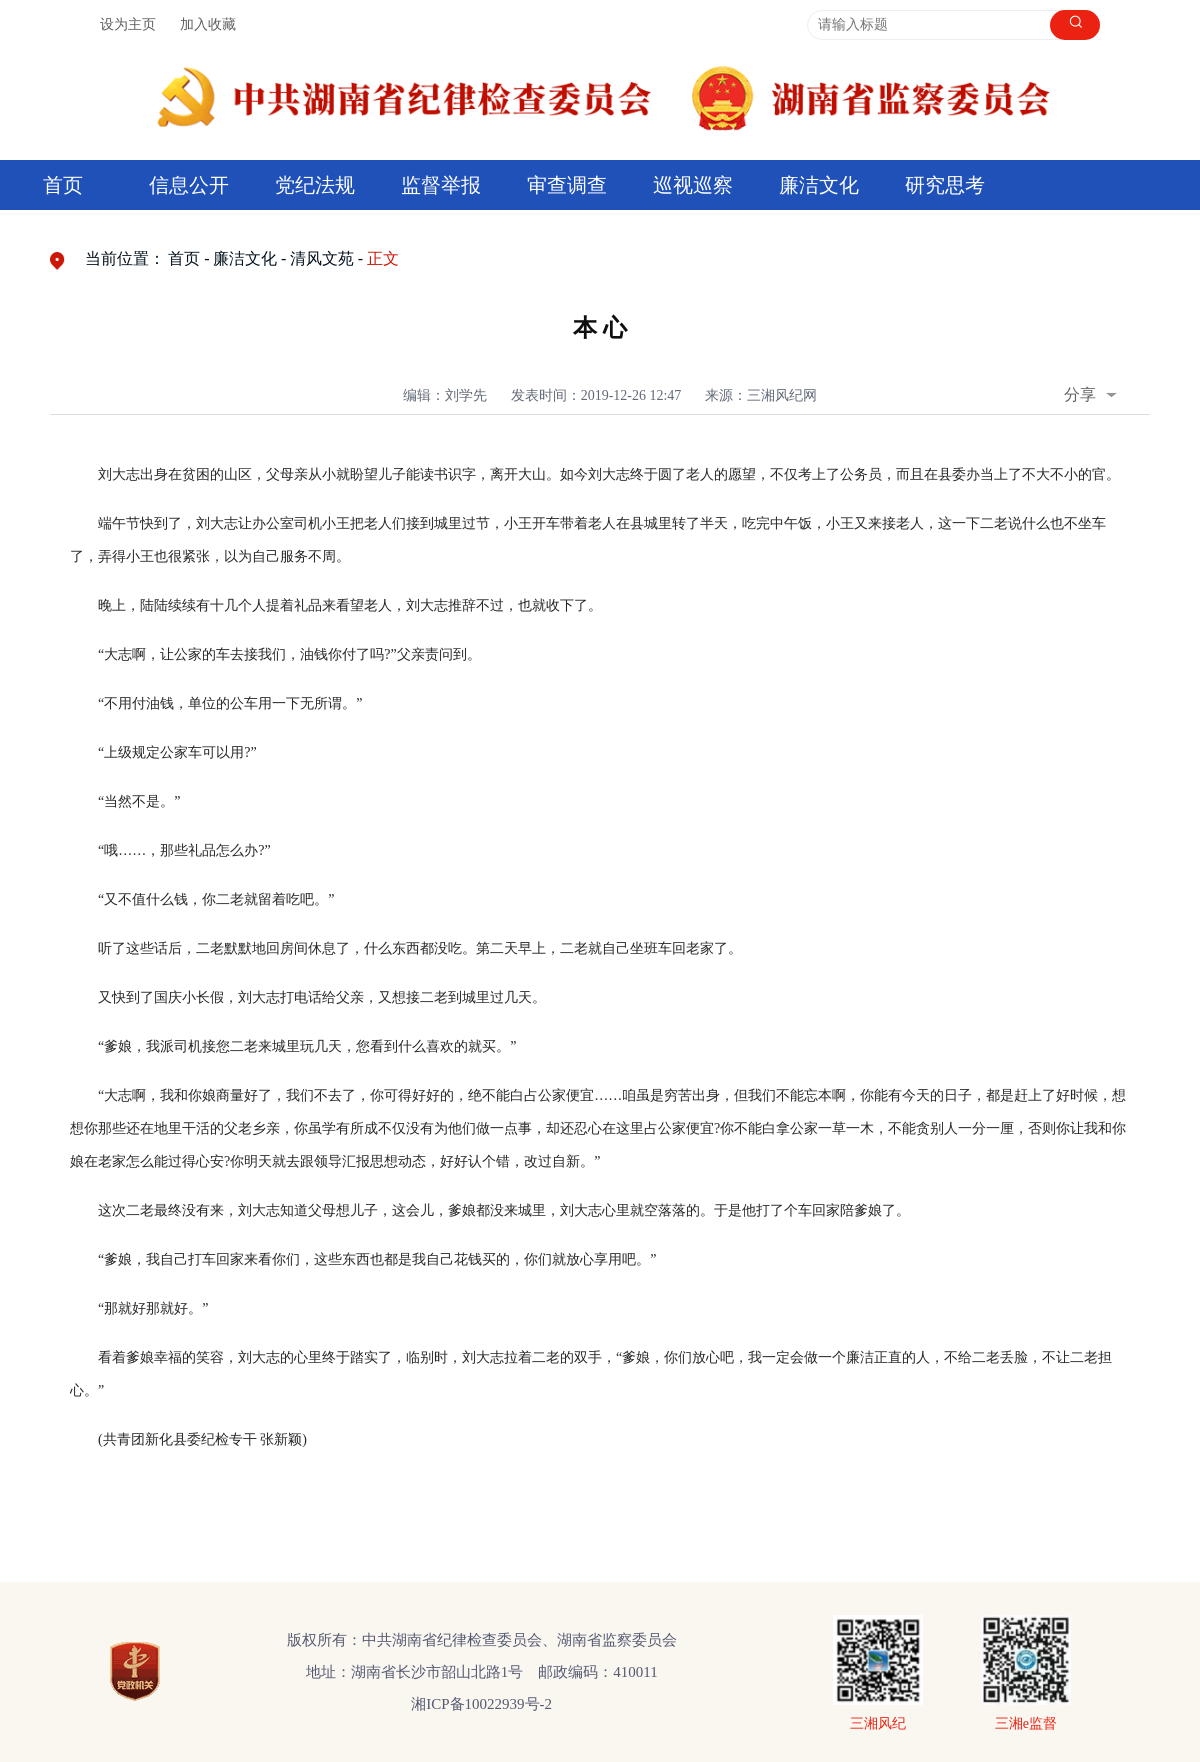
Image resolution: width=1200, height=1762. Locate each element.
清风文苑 (322, 258)
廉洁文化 (819, 185)
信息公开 (189, 185)
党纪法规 (315, 185)
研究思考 (945, 185)
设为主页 (128, 24)
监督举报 (441, 185)
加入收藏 (208, 24)
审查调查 (567, 185)
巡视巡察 (693, 185)
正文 (383, 258)
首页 (63, 185)
